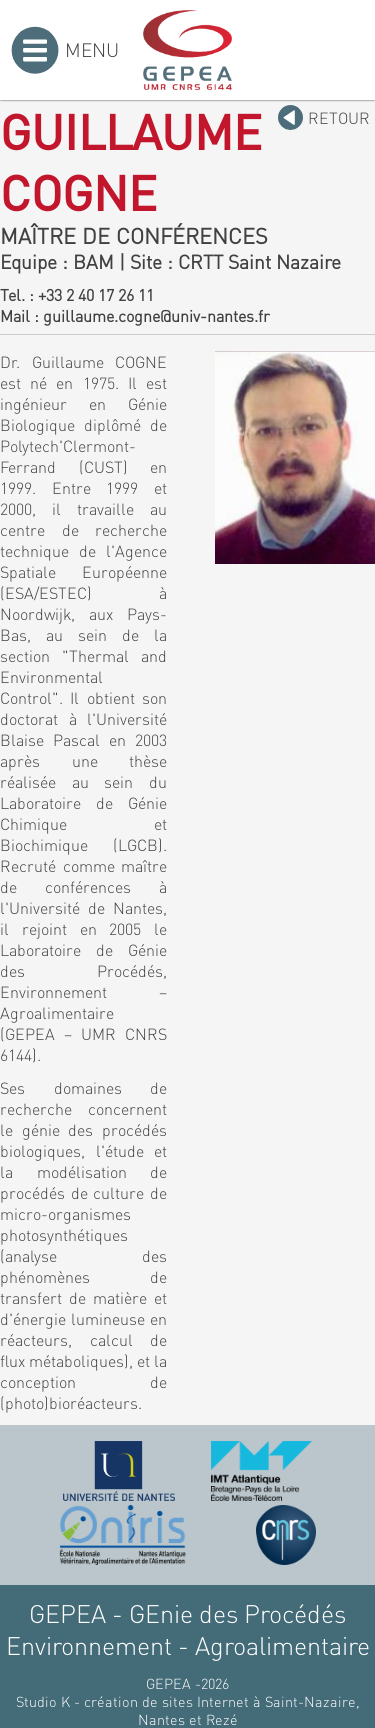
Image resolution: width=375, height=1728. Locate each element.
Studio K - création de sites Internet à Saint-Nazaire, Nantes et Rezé (188, 1710)
